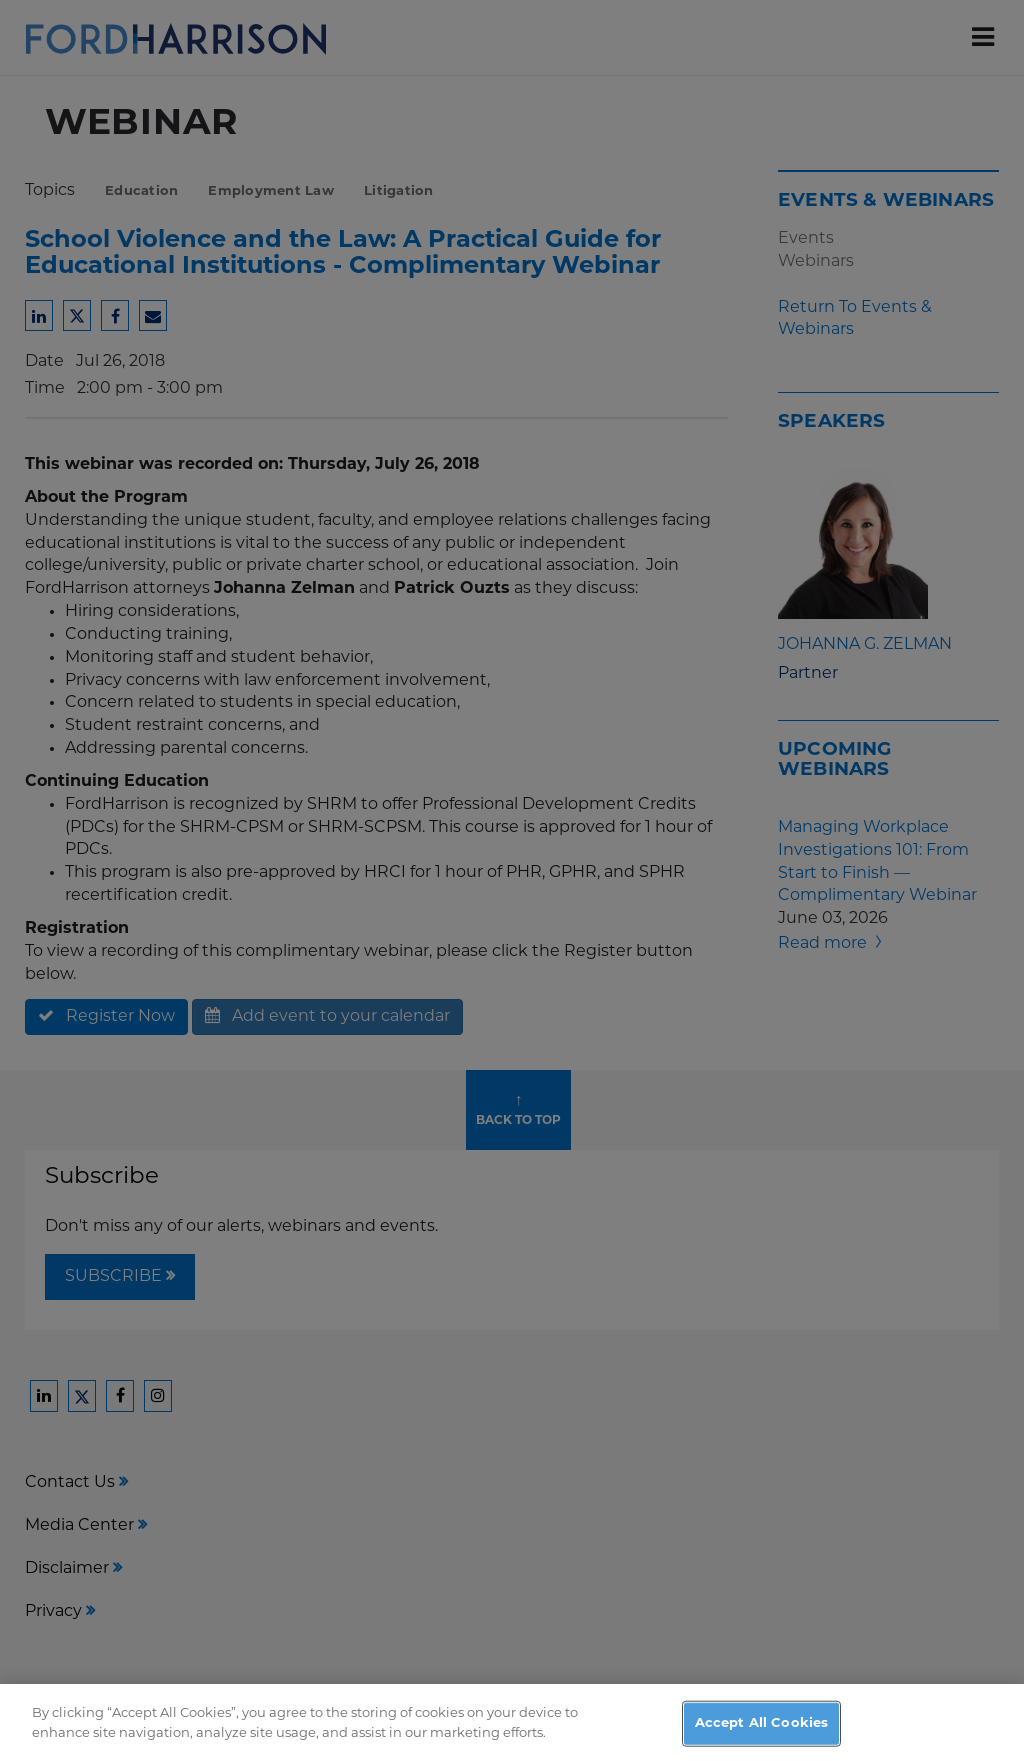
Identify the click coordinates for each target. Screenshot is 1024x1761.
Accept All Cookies (761, 1733)
